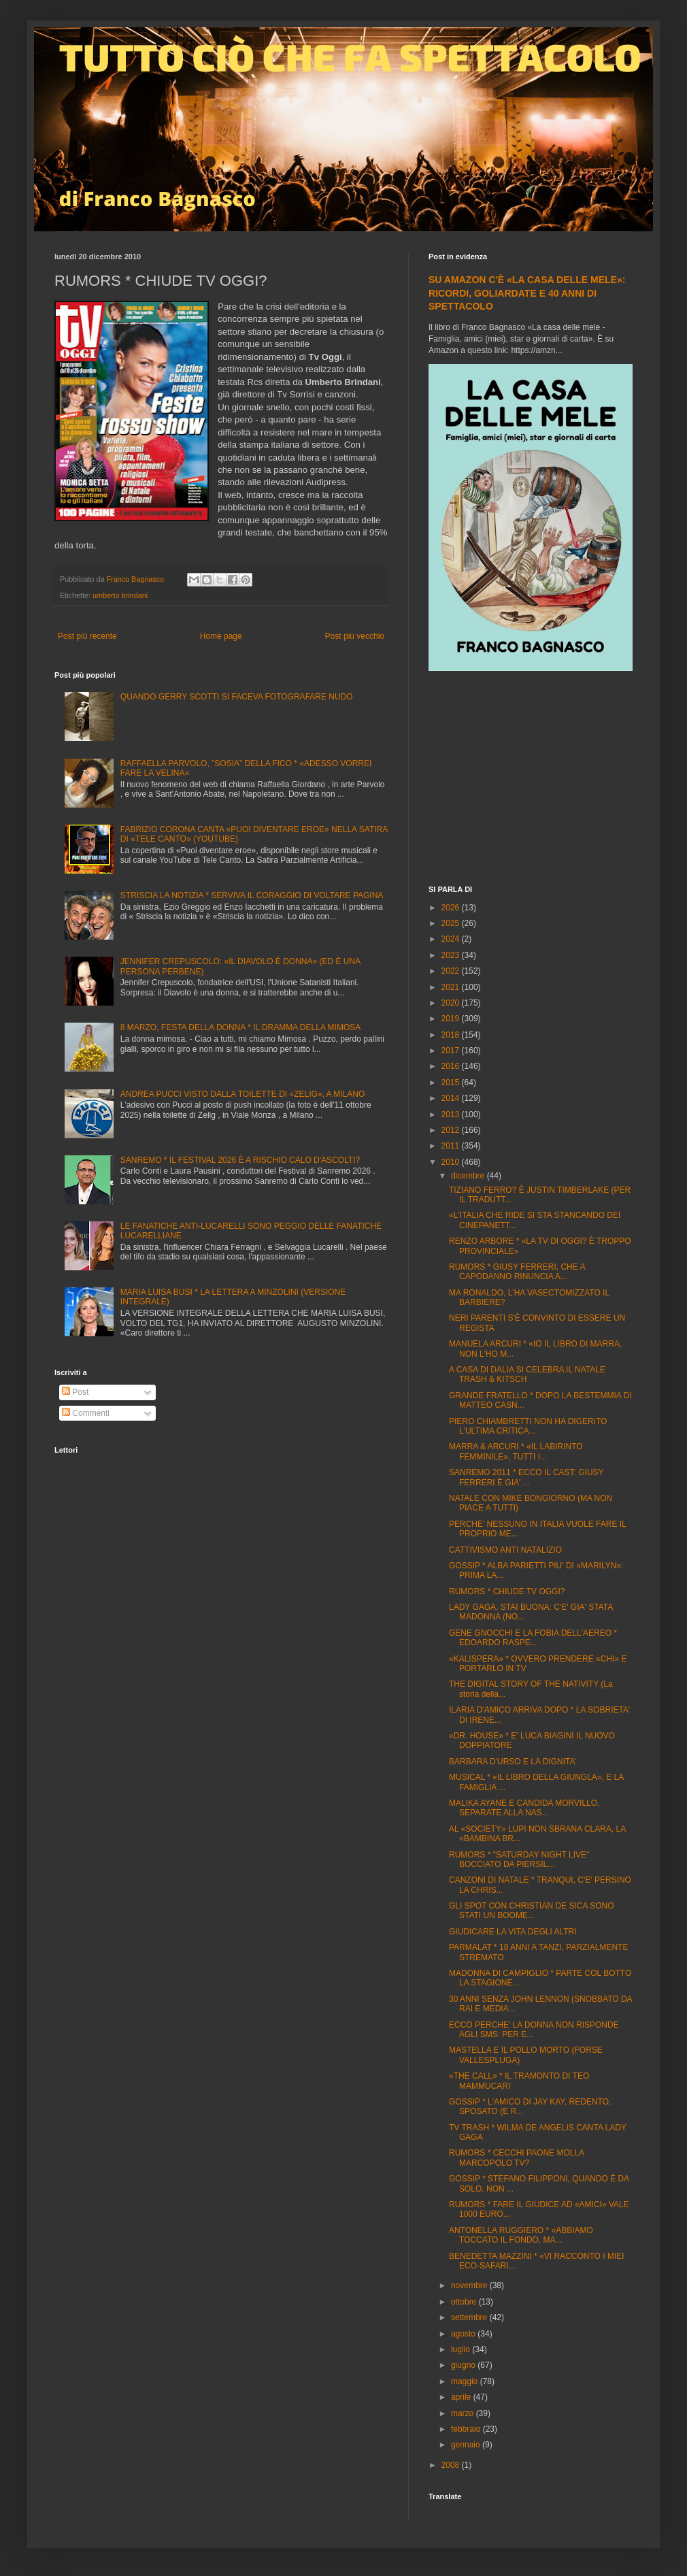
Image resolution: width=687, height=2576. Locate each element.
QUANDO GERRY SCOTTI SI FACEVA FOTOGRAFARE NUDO (236, 696)
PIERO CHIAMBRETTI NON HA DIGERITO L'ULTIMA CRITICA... (528, 1426)
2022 (451, 971)
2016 (451, 1066)
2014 (451, 1098)
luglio (461, 2349)
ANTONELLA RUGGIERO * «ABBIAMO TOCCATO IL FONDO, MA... (521, 2235)
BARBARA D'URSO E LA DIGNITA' (513, 1761)
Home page (221, 636)
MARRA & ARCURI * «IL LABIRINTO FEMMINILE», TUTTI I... (516, 1451)
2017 (451, 1050)
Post (75, 1392)
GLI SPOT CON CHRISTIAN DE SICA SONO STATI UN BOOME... (531, 1910)
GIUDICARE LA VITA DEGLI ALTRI (513, 1931)
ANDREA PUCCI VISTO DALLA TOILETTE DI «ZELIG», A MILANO (242, 1094)
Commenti (86, 1413)
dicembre (469, 1175)
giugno (464, 2365)
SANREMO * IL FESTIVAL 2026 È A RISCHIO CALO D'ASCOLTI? (240, 1160)
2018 (451, 1035)
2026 (451, 907)
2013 (451, 1114)
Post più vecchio (354, 636)
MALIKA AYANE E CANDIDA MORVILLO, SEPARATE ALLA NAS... (524, 1807)
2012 (451, 1130)
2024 (451, 939)
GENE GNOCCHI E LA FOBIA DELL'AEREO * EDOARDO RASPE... (533, 1637)
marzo (463, 2413)
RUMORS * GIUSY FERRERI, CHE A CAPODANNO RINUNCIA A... (517, 1271)
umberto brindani (120, 595)
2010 (451, 1162)
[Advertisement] (531, 780)
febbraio (467, 2429)
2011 (451, 1146)
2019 (451, 1018)
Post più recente (87, 636)
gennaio (466, 2444)
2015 (451, 1082)
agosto (464, 2334)
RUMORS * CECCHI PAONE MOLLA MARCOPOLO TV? (516, 2157)
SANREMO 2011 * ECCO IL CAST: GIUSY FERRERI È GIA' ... (526, 1477)
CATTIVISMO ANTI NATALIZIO (505, 1550)
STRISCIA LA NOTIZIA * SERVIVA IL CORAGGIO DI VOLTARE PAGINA (252, 895)
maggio (465, 2381)
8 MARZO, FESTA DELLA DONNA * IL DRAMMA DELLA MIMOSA (240, 1027)
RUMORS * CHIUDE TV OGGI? (507, 1591)
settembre (470, 2317)
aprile (462, 2397)
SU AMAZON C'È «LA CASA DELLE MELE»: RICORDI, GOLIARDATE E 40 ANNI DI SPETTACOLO (527, 293)
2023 (451, 955)
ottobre (465, 2302)
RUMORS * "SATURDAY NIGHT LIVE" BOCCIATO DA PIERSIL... (519, 1859)
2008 (451, 2465)
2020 (451, 1003)
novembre (470, 2285)
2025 (451, 923)
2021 (451, 987)
